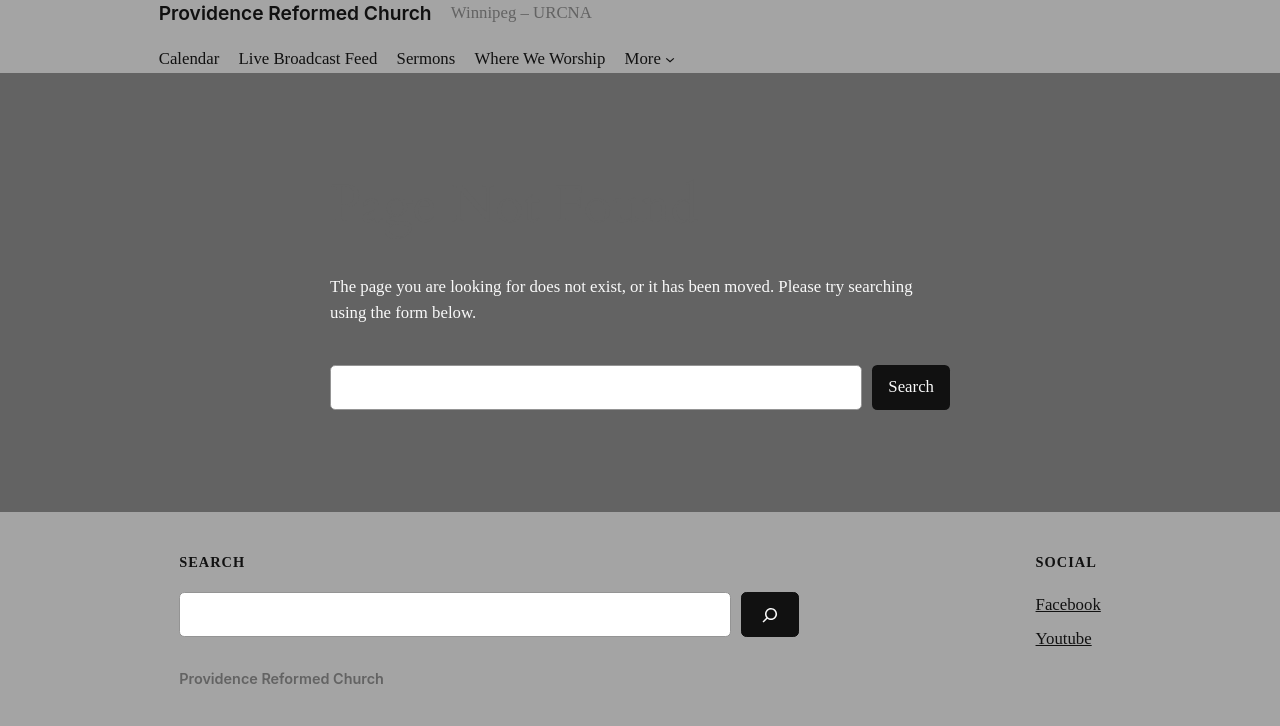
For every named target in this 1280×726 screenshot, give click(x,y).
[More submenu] (650, 59)
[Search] (770, 614)
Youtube (1064, 638)
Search (911, 386)
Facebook (1068, 604)
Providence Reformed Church (295, 13)
